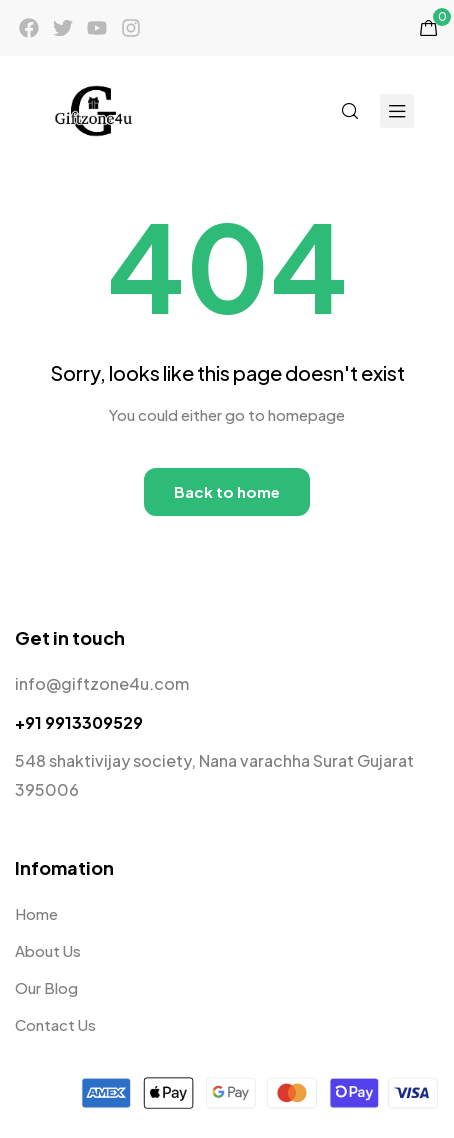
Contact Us (55, 1024)
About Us (48, 950)
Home (36, 913)
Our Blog (46, 987)
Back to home (227, 491)
